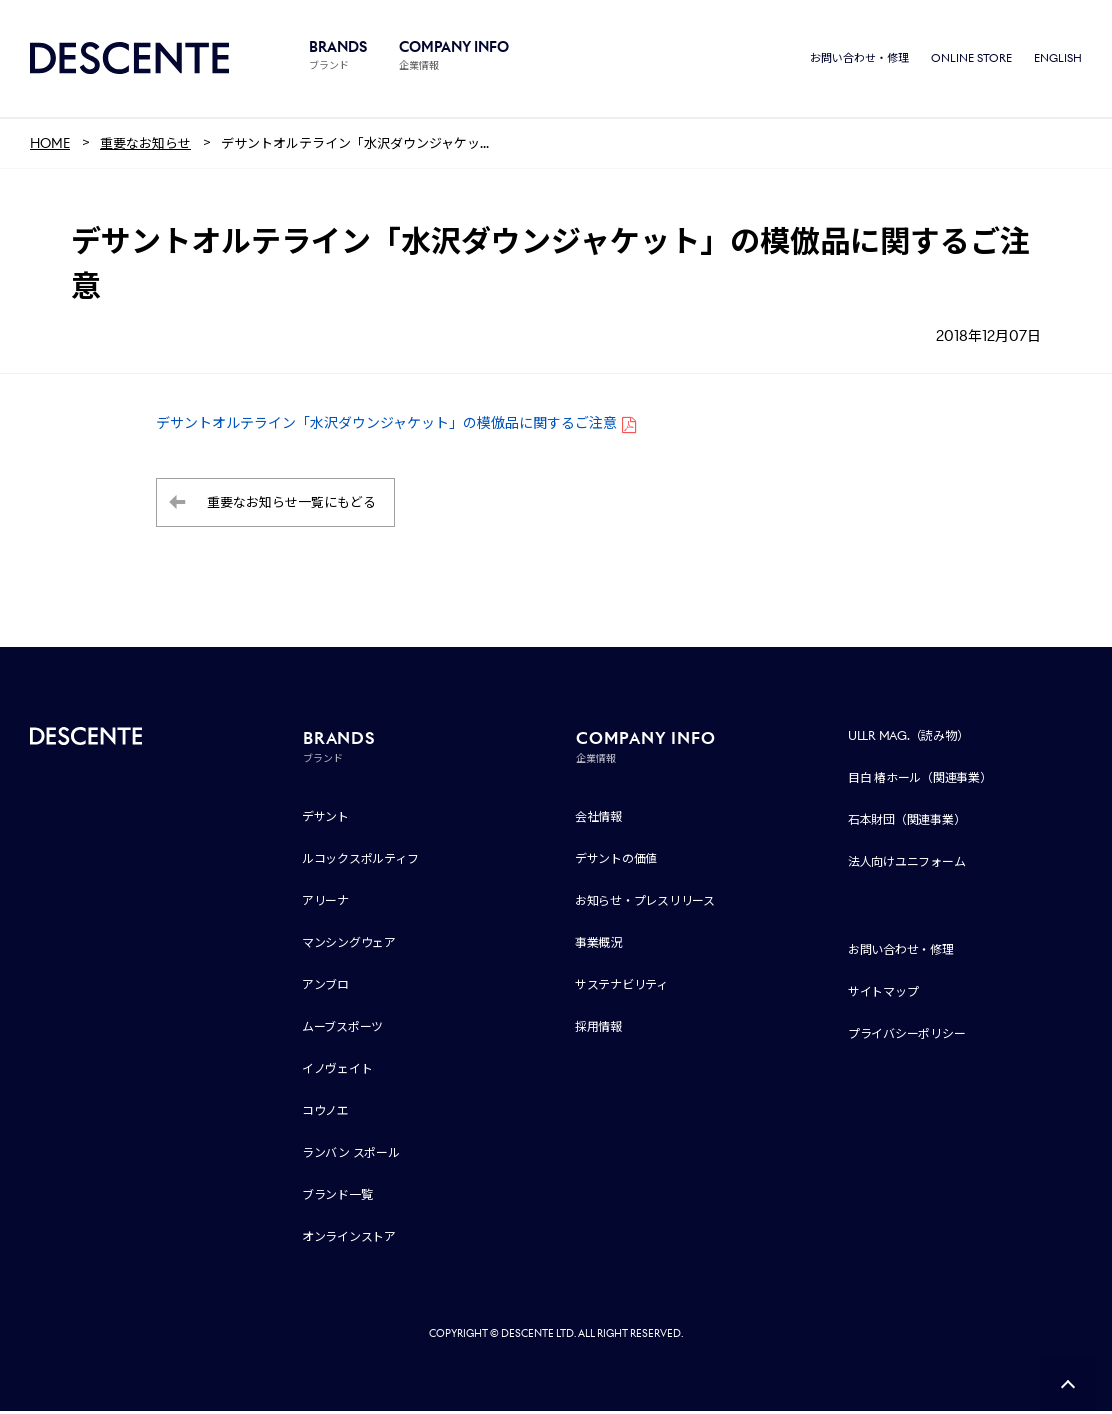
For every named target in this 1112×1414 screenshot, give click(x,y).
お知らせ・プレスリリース (645, 903)
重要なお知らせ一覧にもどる (291, 505)
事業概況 (598, 945)
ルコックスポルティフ (360, 861)
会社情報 (598, 819)
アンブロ (325, 987)
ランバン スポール (351, 1155)
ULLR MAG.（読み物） (908, 738)
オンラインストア (349, 1239)
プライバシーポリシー (907, 1036)
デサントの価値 (616, 861)
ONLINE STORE (971, 60)
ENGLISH (1058, 60)
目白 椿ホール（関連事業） (920, 780)
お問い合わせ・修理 (859, 60)
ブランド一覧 (337, 1197)
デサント (325, 819)
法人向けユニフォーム (907, 864)
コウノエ (325, 1113)
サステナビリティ (621, 987)
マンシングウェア (349, 945)
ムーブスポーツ (342, 1029)
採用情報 (598, 1029)
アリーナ (325, 903)
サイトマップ (883, 994)
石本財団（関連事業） (907, 822)
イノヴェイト (337, 1071)
